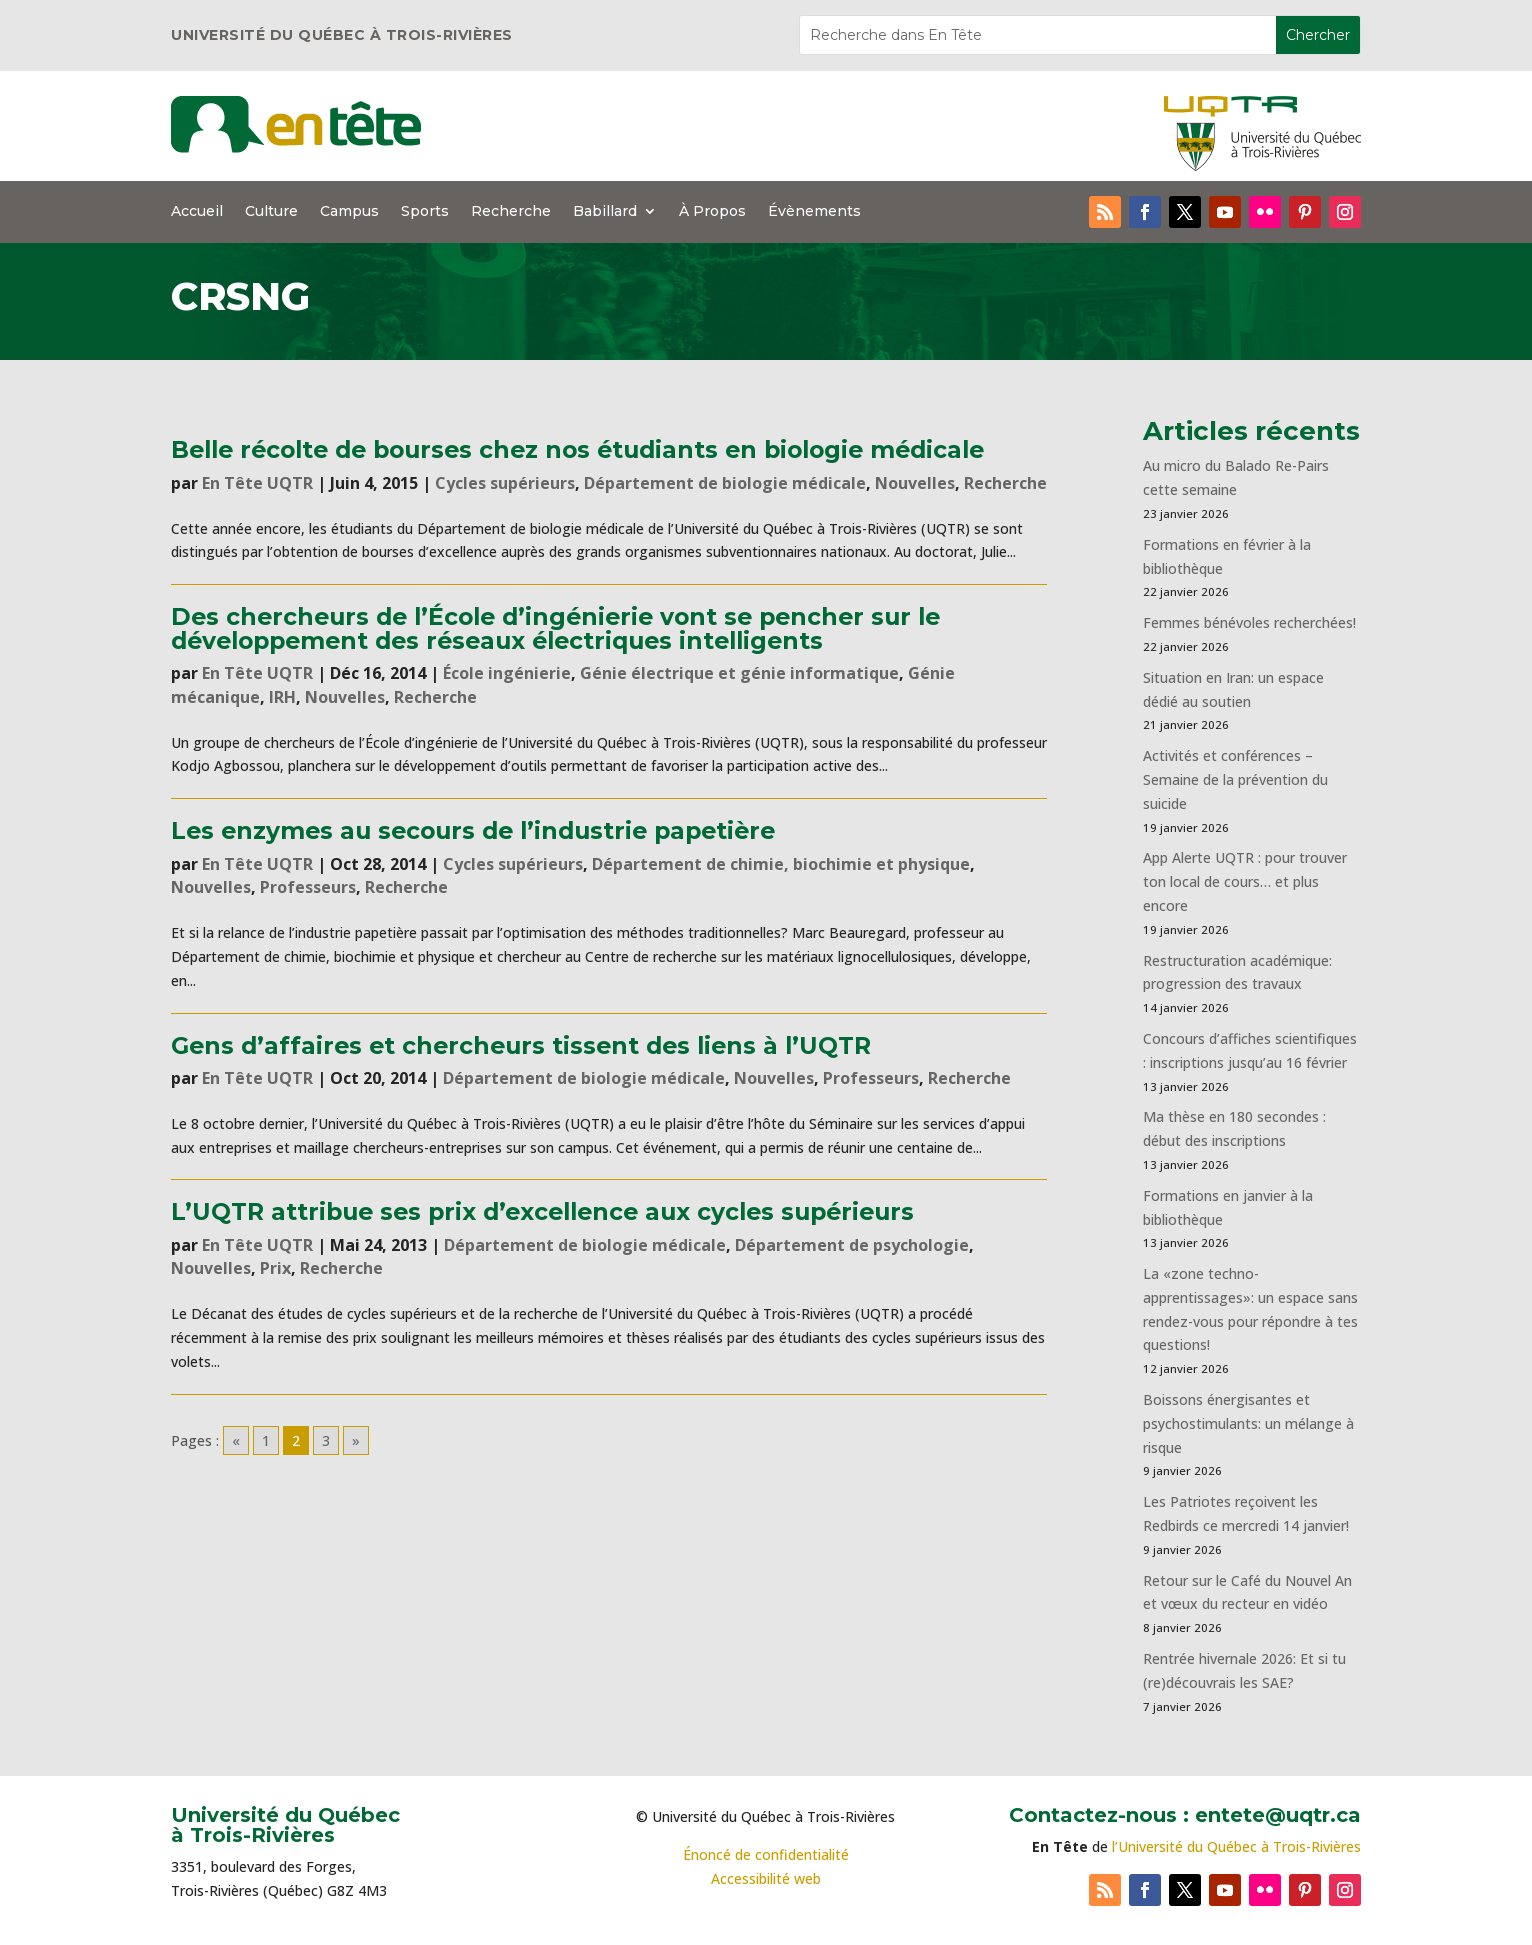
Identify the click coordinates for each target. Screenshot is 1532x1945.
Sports (425, 212)
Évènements (814, 212)
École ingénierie (507, 673)
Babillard (605, 212)
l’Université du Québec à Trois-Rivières (1236, 1846)
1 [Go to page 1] (266, 1440)
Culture (271, 212)
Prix (275, 1268)
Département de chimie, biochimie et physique (781, 864)
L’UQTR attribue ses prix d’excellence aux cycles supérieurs (542, 1211)
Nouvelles (915, 483)
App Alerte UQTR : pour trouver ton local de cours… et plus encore (1245, 881)
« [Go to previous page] (236, 1440)
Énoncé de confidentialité (766, 1854)
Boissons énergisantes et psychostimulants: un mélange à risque (1248, 1423)
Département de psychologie (852, 1245)
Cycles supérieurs (505, 483)
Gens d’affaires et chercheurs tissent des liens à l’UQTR (521, 1045)
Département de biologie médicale (725, 483)
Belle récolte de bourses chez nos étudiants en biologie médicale (577, 449)
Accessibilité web (766, 1878)
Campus (349, 212)
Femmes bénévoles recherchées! (1249, 622)
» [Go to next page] (356, 1440)
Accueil (197, 212)
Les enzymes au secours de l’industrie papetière (473, 830)
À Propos (712, 212)
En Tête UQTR (257, 483)
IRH (282, 697)
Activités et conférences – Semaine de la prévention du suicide (1235, 779)
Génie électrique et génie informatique (739, 673)
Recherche (511, 212)
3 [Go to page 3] (326, 1440)
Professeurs (308, 887)
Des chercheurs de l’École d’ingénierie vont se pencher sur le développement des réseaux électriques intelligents (555, 628)
